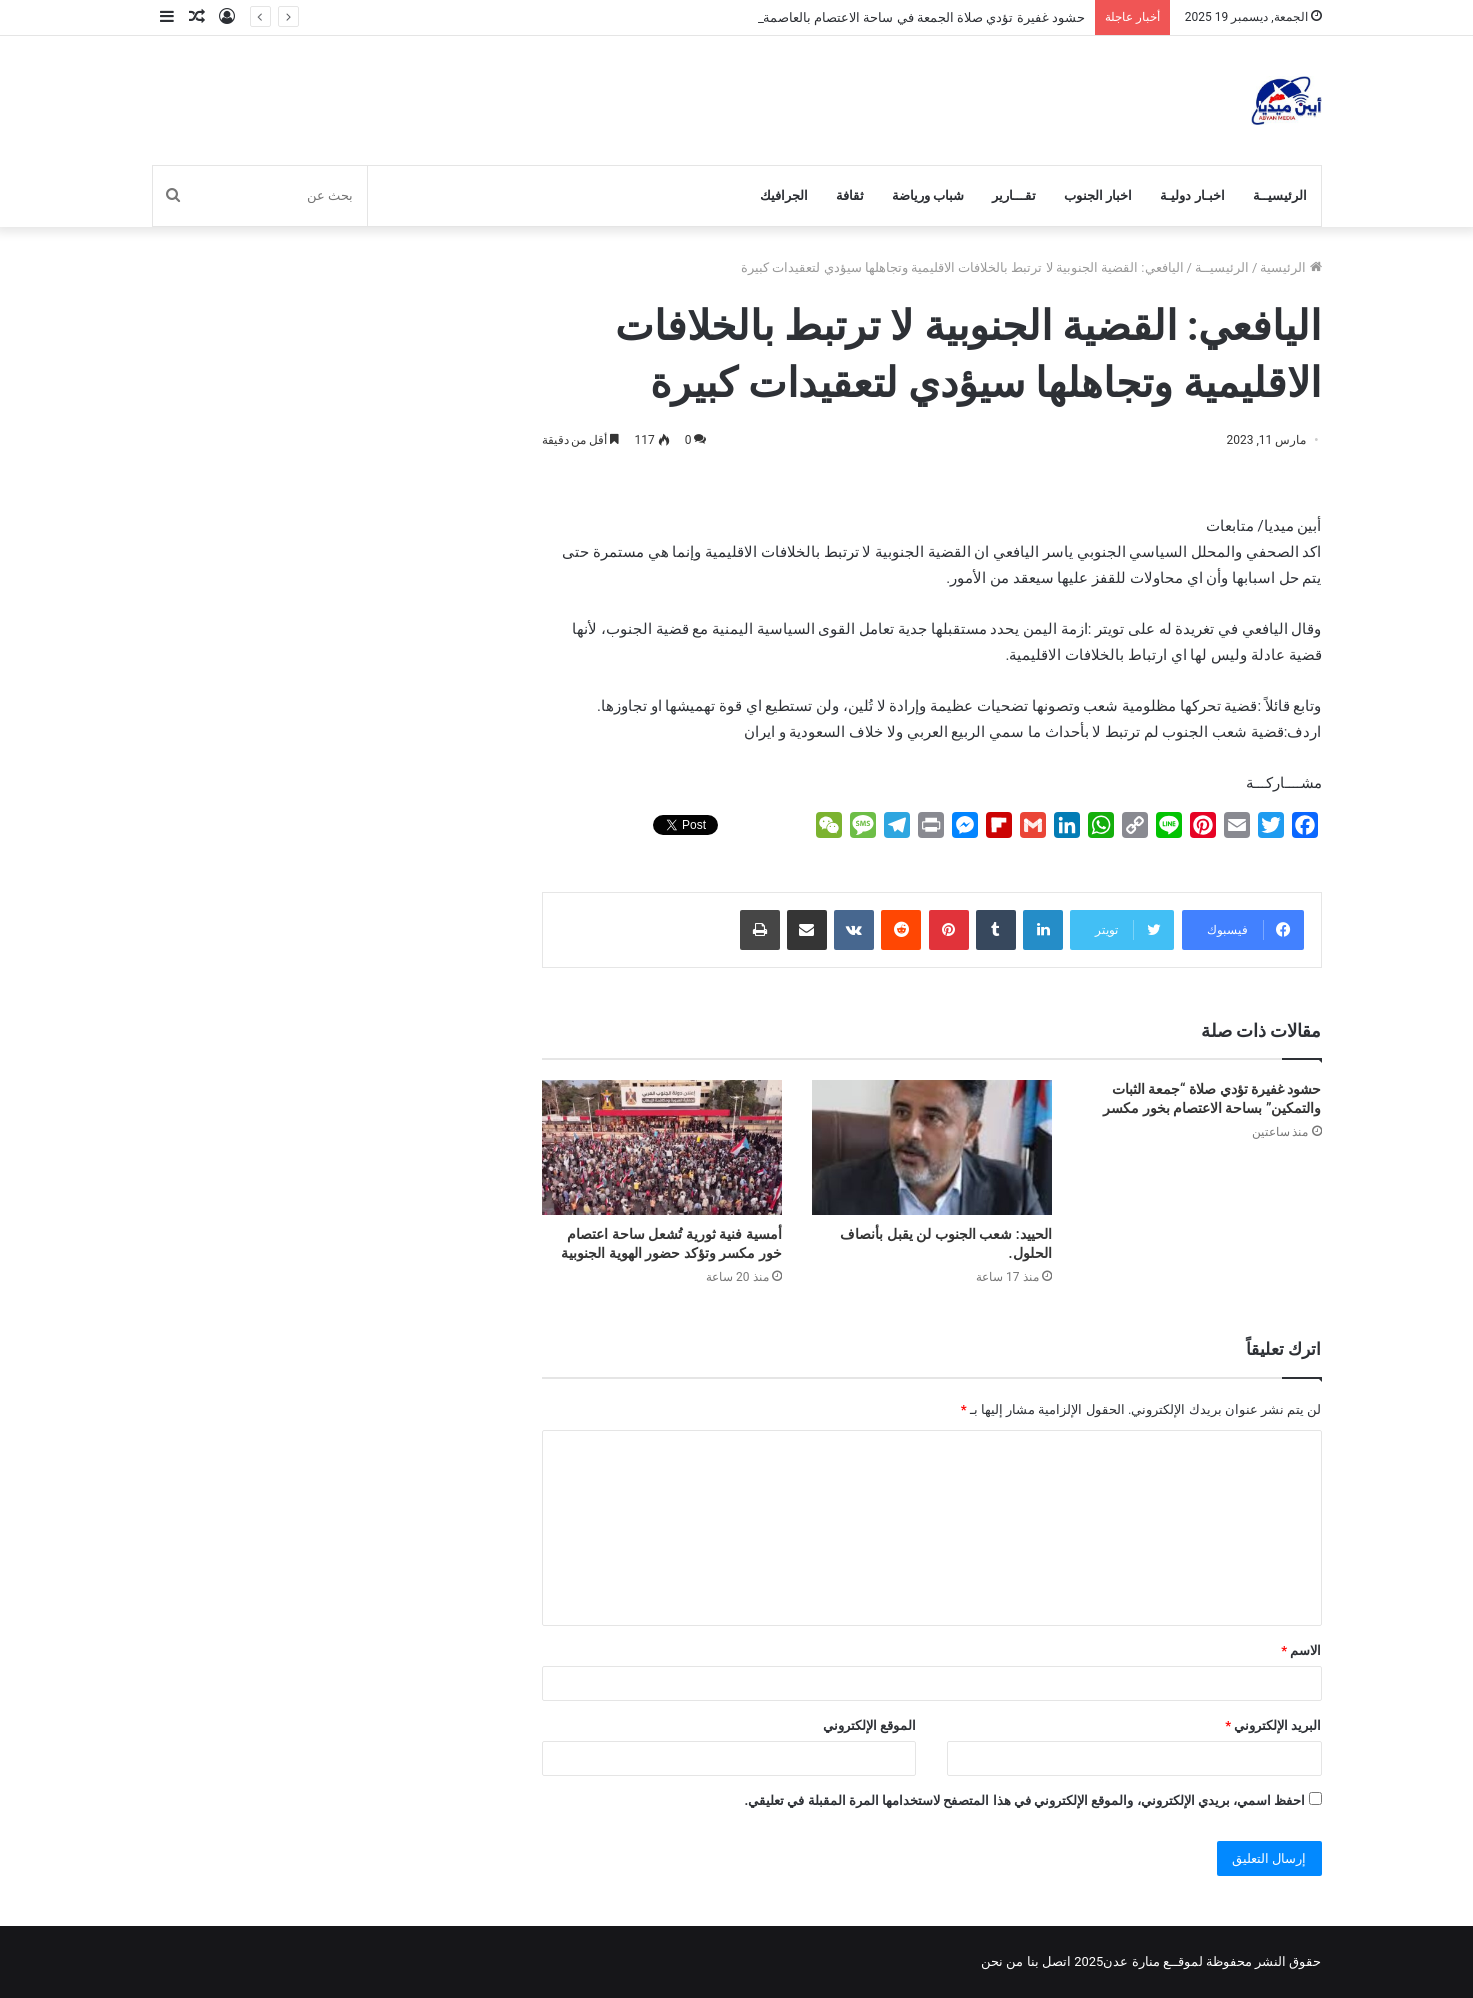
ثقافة (850, 195)
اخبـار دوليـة (1192, 195)
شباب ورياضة (928, 195)
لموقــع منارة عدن (1152, 1961)
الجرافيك (784, 195)
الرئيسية (1290, 267)
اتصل (1056, 1961)
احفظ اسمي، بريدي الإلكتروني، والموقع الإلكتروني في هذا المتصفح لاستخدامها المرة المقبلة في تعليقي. (1024, 1800)
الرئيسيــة (1280, 195)
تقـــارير (1014, 195)
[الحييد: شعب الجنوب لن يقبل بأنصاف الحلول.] (932, 1147)
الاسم (1301, 1650)
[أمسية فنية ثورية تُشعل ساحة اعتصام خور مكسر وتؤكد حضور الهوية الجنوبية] (662, 1147)
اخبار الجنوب (1098, 195)
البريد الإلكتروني (1273, 1725)
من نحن (1002, 1961)
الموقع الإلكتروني (869, 1725)
